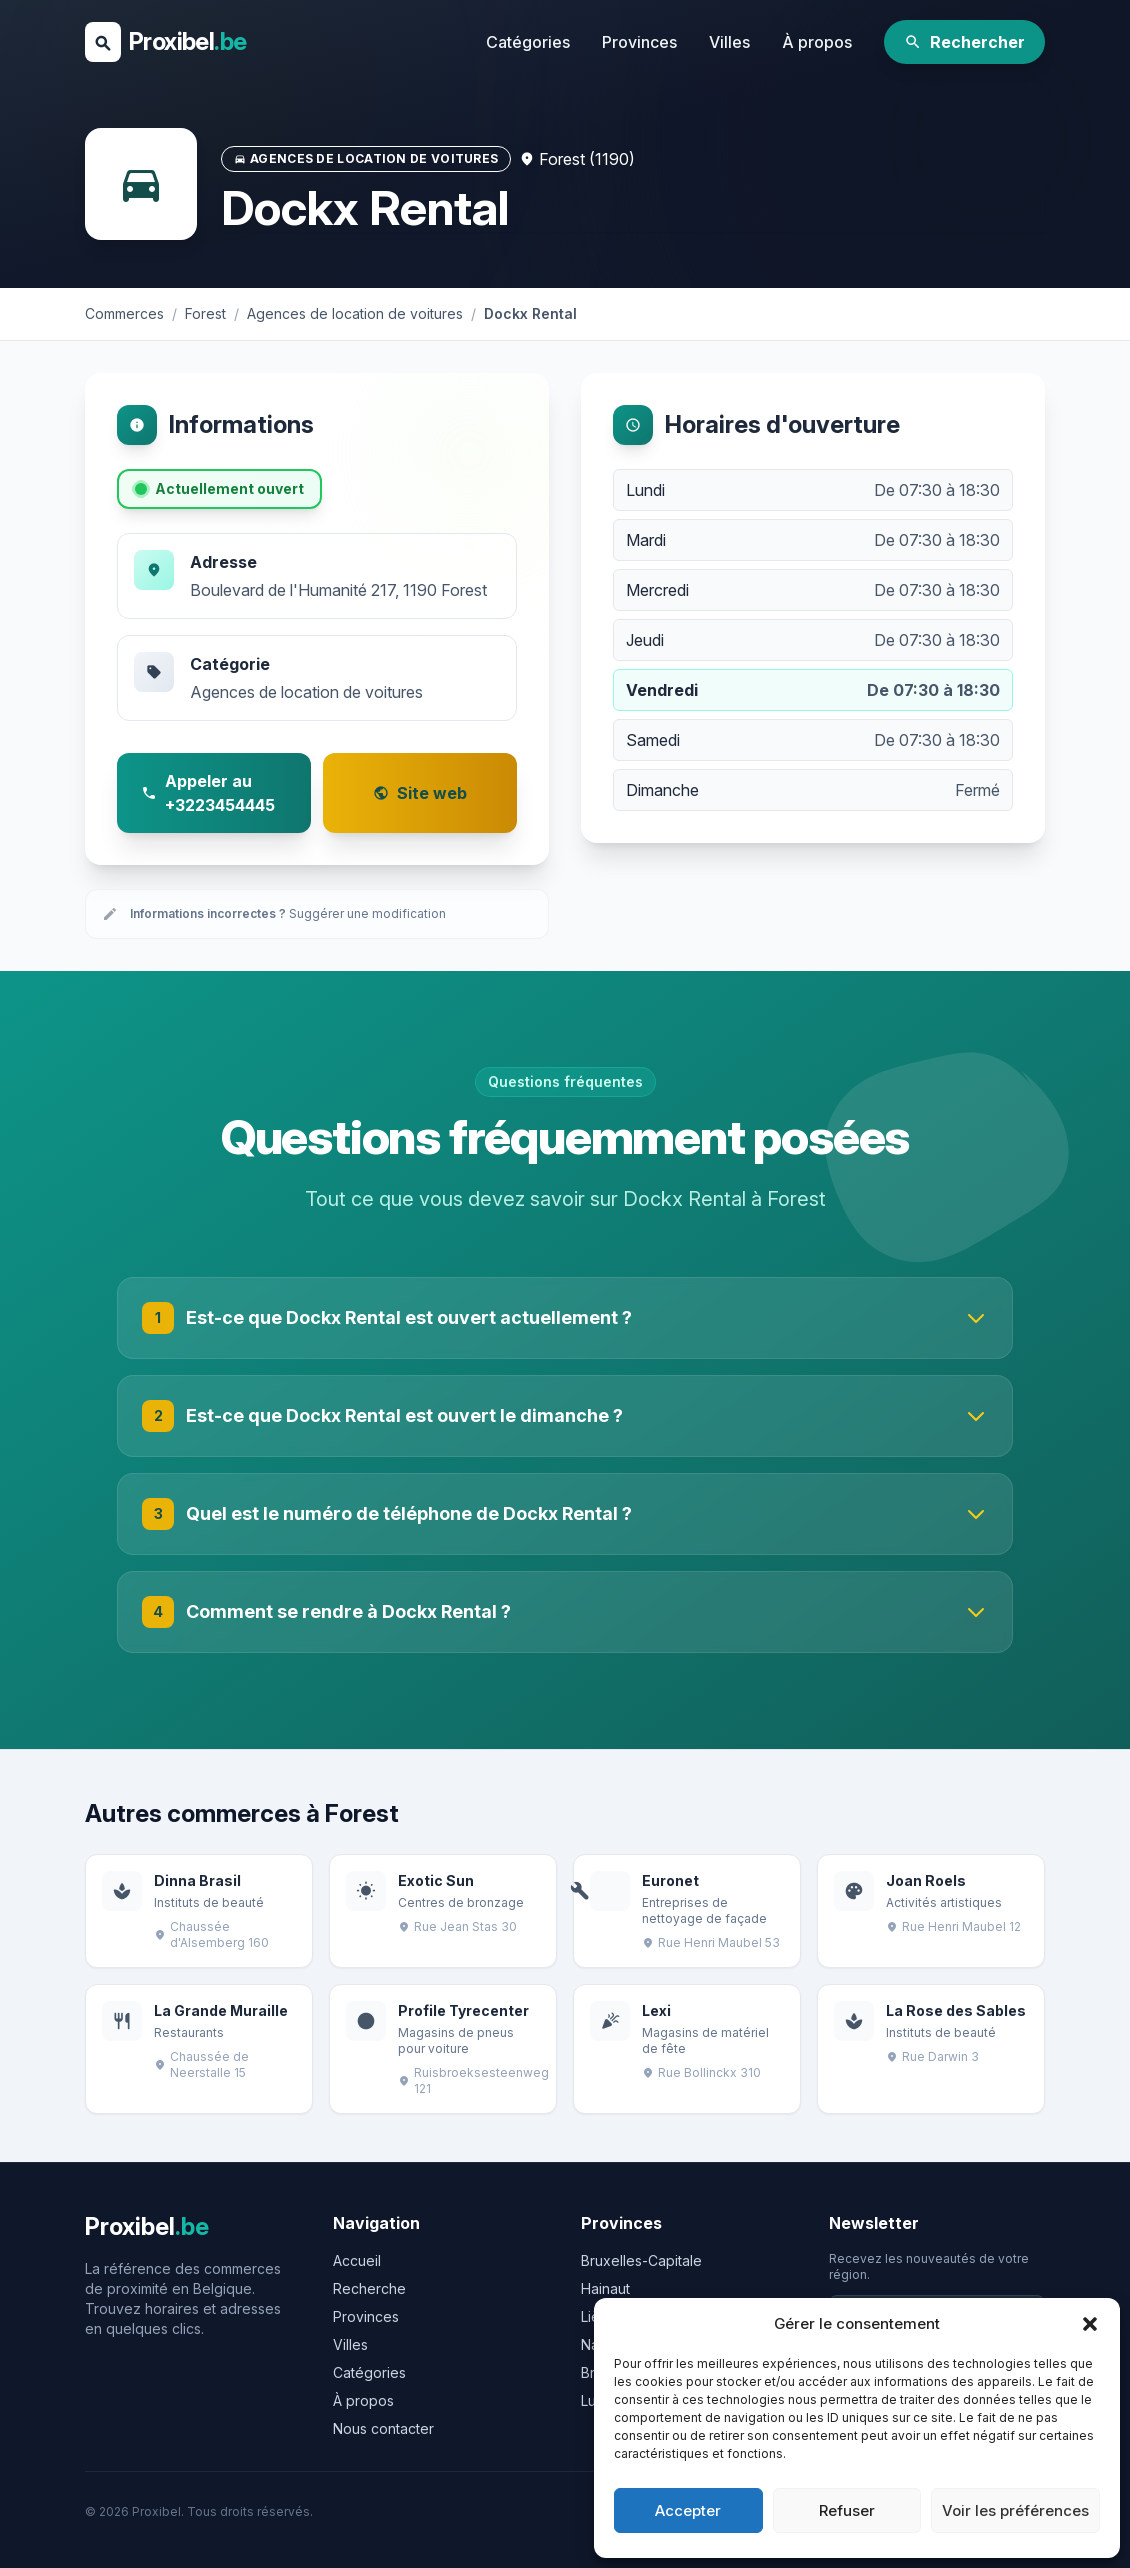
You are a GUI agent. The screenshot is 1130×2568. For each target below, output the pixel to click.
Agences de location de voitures (306, 692)
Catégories (528, 42)
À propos (817, 42)
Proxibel (187, 41)
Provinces (639, 42)
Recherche (369, 2288)
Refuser (847, 2510)
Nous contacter (383, 2428)
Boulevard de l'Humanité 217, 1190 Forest (338, 590)
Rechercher (964, 42)
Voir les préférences (1015, 2510)
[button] (1090, 2324)
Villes (729, 42)
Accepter (688, 2510)
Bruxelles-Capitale (641, 2260)
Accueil (357, 2260)
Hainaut (605, 2288)
